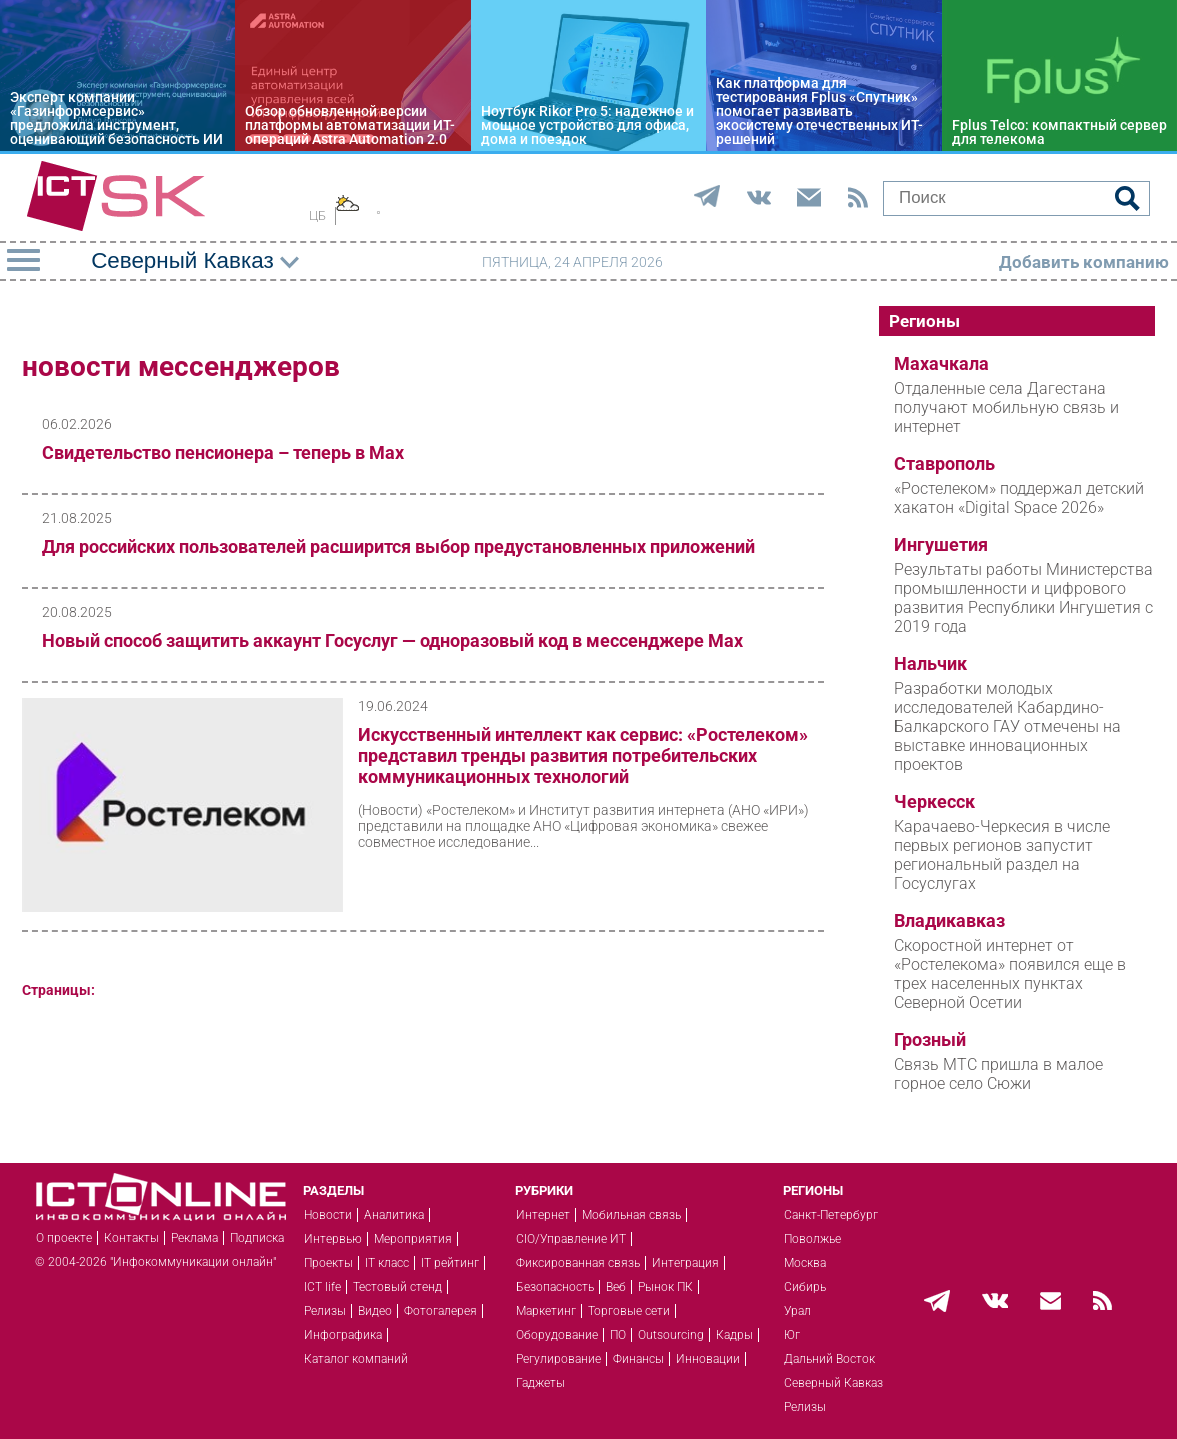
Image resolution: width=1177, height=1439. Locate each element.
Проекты (328, 1263)
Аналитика (394, 1215)
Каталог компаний (356, 1359)
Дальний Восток (829, 1359)
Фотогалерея (440, 1311)
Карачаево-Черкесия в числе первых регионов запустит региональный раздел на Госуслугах (1002, 855)
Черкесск (934, 802)
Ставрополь (944, 464)
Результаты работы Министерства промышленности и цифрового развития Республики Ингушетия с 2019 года (1023, 598)
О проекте (64, 1238)
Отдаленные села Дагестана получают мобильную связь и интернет (1006, 407)
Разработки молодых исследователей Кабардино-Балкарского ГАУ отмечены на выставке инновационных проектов (1007, 726)
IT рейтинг (450, 1263)
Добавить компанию (1084, 262)
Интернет (543, 1215)
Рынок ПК (665, 1287)
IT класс (387, 1263)
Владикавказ (949, 921)
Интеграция (685, 1263)
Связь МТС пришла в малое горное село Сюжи (998, 1074)
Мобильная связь (631, 1215)
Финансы (638, 1359)
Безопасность (555, 1287)
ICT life (322, 1287)
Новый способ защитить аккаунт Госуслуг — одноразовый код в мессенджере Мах (392, 640)
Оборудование (557, 1335)
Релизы (325, 1311)
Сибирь (805, 1287)
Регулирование (558, 1359)
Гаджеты (540, 1383)
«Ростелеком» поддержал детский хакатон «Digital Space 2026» (1019, 498)
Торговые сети (629, 1311)
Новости (328, 1215)
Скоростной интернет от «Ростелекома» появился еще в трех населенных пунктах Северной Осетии (1010, 974)
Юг (792, 1335)
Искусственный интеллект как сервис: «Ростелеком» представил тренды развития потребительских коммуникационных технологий (583, 755)
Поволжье (812, 1239)
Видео (375, 1311)
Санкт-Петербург (831, 1215)
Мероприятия (413, 1239)
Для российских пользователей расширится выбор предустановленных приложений (398, 546)
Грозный (930, 1040)
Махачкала (941, 364)
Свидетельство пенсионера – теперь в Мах (223, 452)
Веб (616, 1287)
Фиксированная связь (578, 1263)
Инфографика (343, 1335)
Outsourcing (671, 1335)
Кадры (734, 1335)
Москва (805, 1263)
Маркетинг (546, 1311)
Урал (797, 1311)
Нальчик (930, 664)
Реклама (194, 1238)
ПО (618, 1335)
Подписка (257, 1238)
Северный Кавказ (833, 1383)
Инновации (708, 1359)
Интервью (333, 1239)
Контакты (131, 1238)
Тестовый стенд (397, 1287)
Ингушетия (941, 545)
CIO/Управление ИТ (571, 1239)
